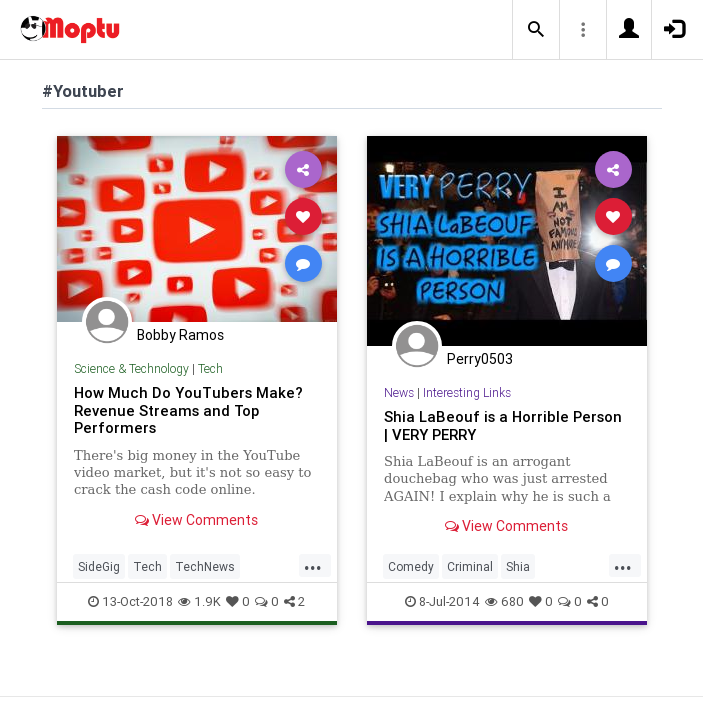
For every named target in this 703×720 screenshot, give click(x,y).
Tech (210, 368)
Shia (518, 566)
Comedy (411, 566)
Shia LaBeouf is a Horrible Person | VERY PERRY (503, 425)
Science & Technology (131, 368)
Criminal (470, 566)
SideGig (99, 566)
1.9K (199, 601)
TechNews (205, 566)
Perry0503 (480, 359)
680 (504, 601)
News (399, 392)
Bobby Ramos (180, 335)
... (313, 565)
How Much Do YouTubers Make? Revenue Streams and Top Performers (188, 410)
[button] (536, 30)
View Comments (196, 520)
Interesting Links (467, 392)
